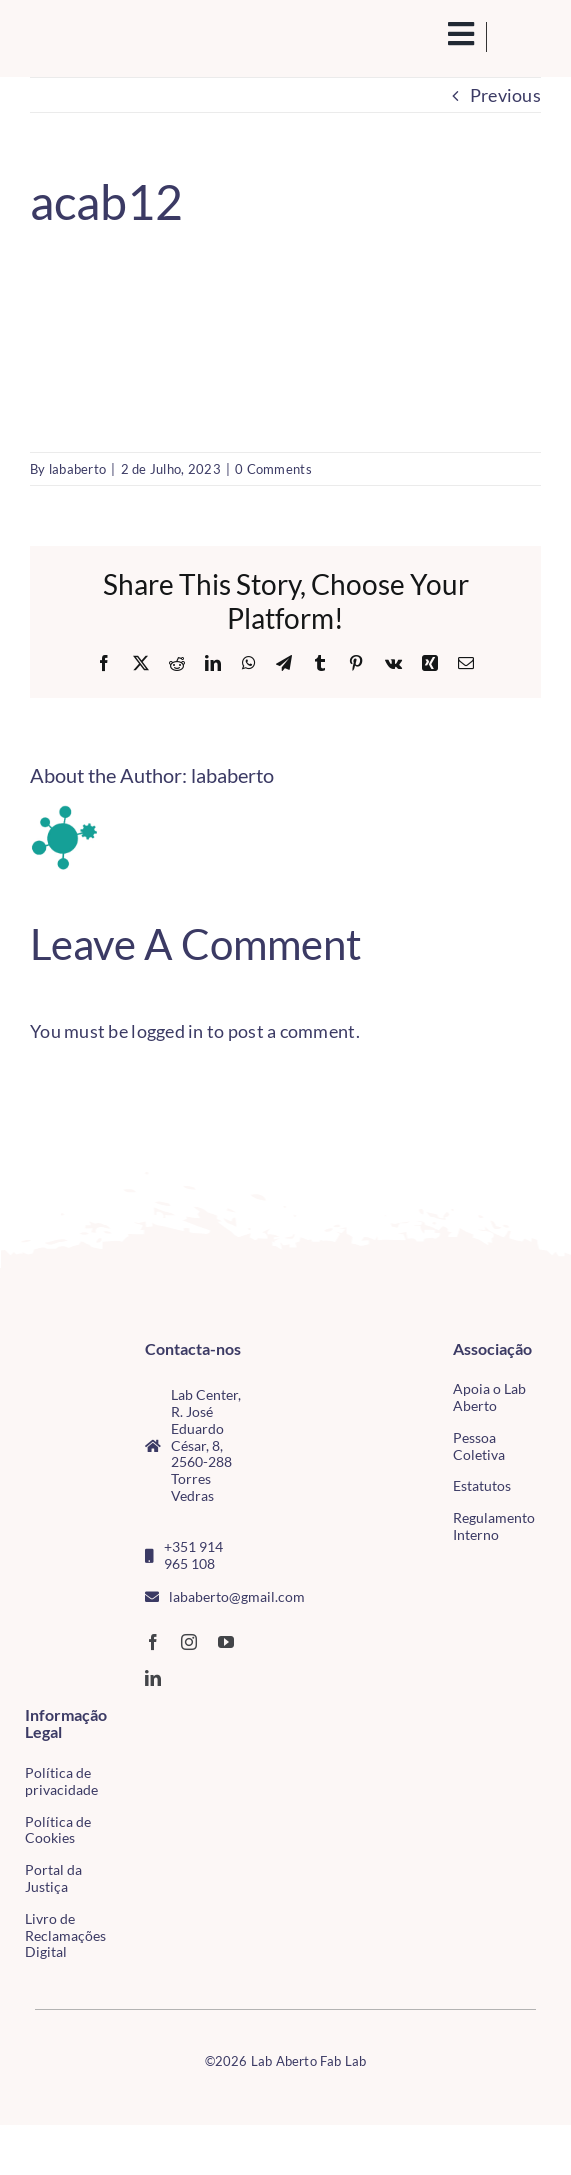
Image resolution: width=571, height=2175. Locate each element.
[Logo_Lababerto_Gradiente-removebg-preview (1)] (86, 37)
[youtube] (226, 1642)
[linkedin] (153, 1678)
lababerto (77, 469)
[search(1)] (439, 34)
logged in (167, 1031)
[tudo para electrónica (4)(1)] (137, 1757)
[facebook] (153, 1642)
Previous (505, 95)
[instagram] (189, 1642)
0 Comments (273, 469)
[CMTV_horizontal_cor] (137, 1717)
